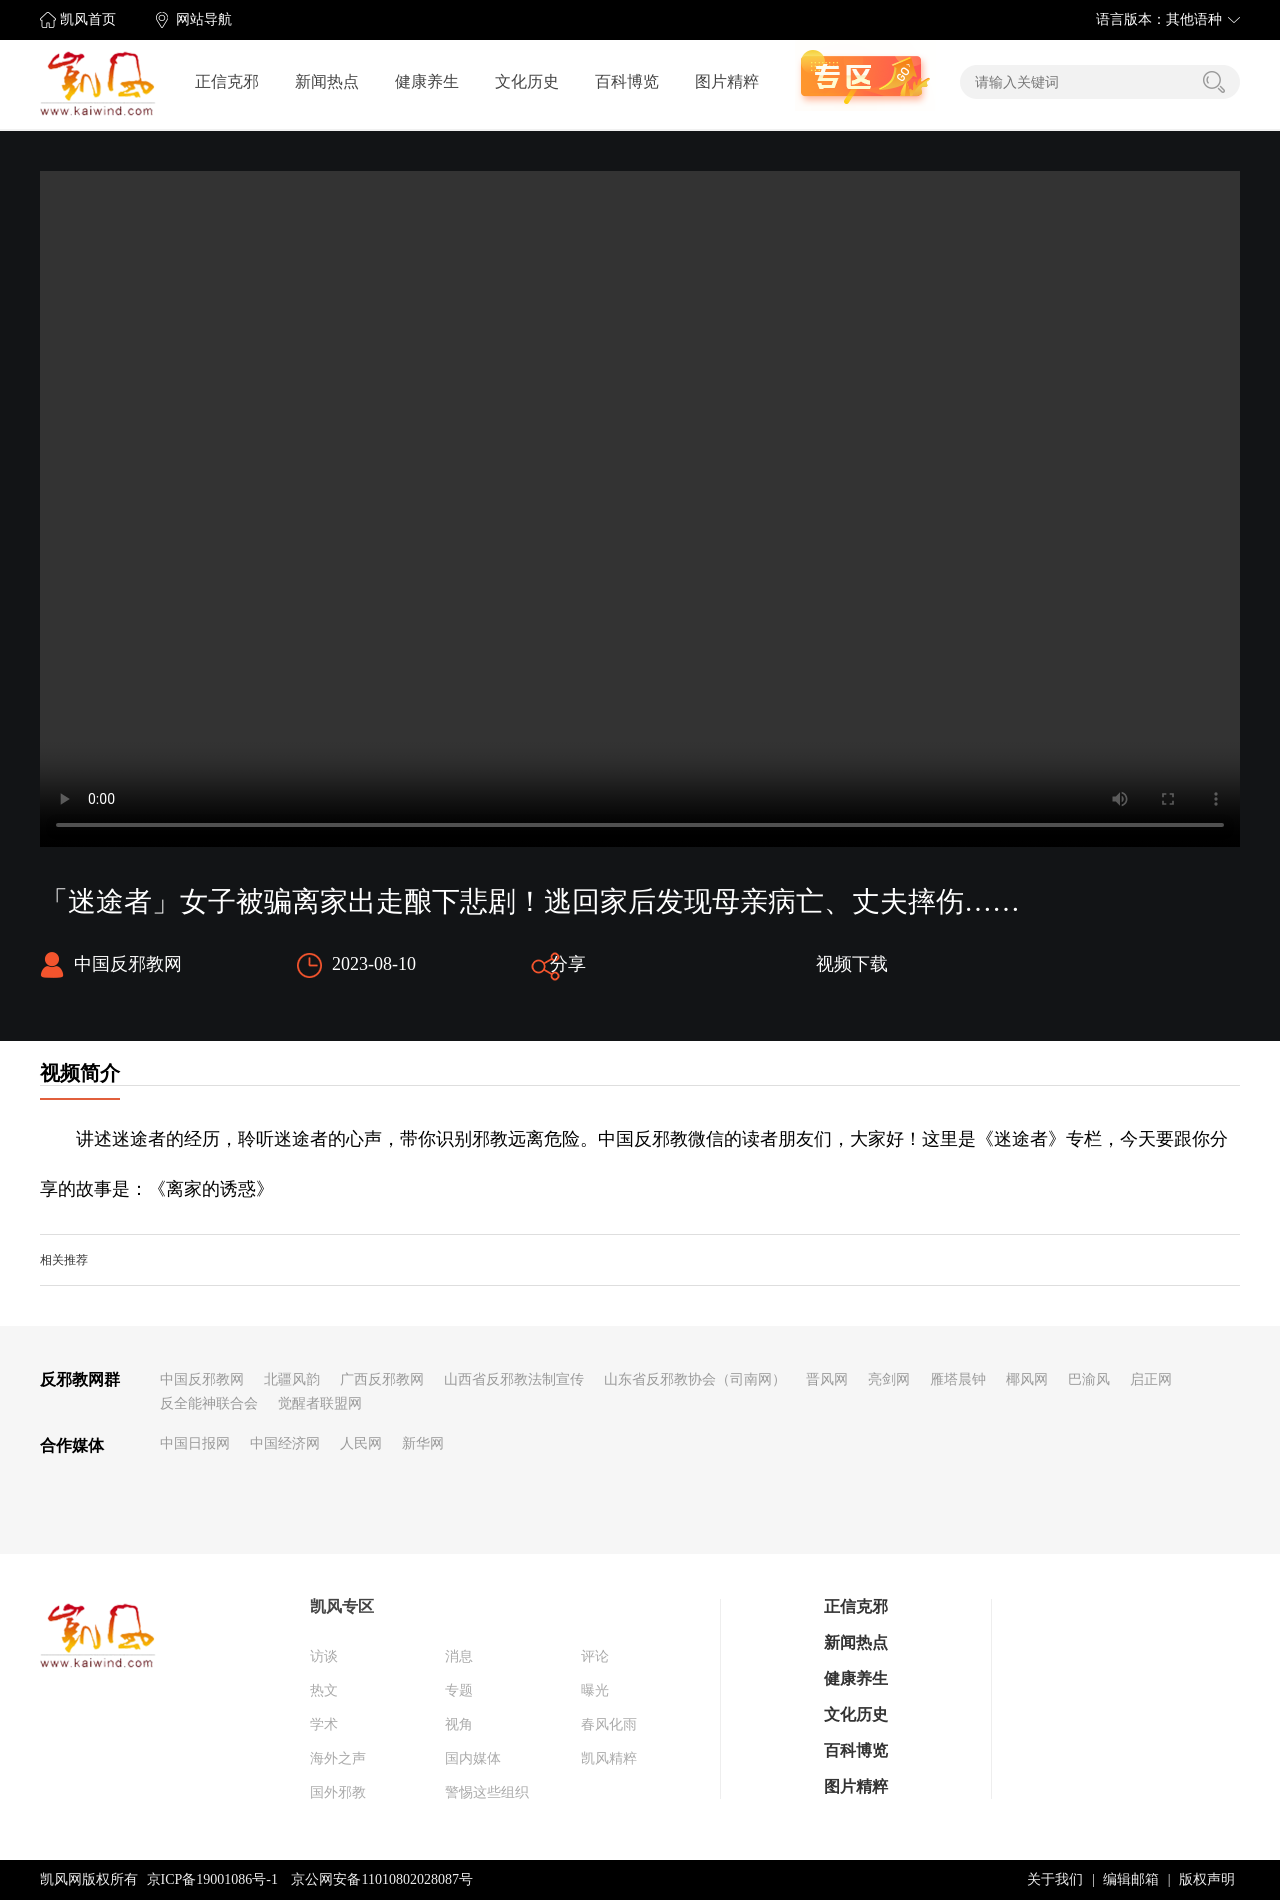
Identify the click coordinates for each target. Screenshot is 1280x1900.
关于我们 (1055, 1879)
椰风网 (1027, 1379)
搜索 (1214, 82)
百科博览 (627, 81)
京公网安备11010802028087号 (381, 1879)
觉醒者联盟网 (320, 1403)
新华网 (423, 1443)
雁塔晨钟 (958, 1379)
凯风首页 (88, 19)
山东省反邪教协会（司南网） (695, 1379)
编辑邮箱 (1131, 1879)
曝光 (595, 1690)
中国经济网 (285, 1443)
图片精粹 (727, 81)
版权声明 (1207, 1879)
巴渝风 (1089, 1379)
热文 (324, 1690)
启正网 (1151, 1379)
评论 (595, 1656)
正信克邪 (227, 81)
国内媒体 (473, 1758)
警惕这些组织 (487, 1792)
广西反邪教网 (382, 1379)
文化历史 (527, 81)
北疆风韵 (292, 1379)
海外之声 (338, 1758)
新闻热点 (327, 81)
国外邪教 (338, 1792)
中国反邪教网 (202, 1379)
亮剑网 (889, 1379)
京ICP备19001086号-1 (212, 1879)
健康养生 (427, 81)
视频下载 (852, 964)
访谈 (324, 1656)
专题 (459, 1690)
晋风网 (827, 1379)
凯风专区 (342, 1606)
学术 (324, 1724)
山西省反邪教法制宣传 (514, 1379)
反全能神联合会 (209, 1403)
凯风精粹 (609, 1758)
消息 (459, 1656)
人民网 (361, 1443)
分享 (568, 964)
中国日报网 (195, 1443)
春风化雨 (609, 1724)
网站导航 (204, 19)
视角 (459, 1724)
